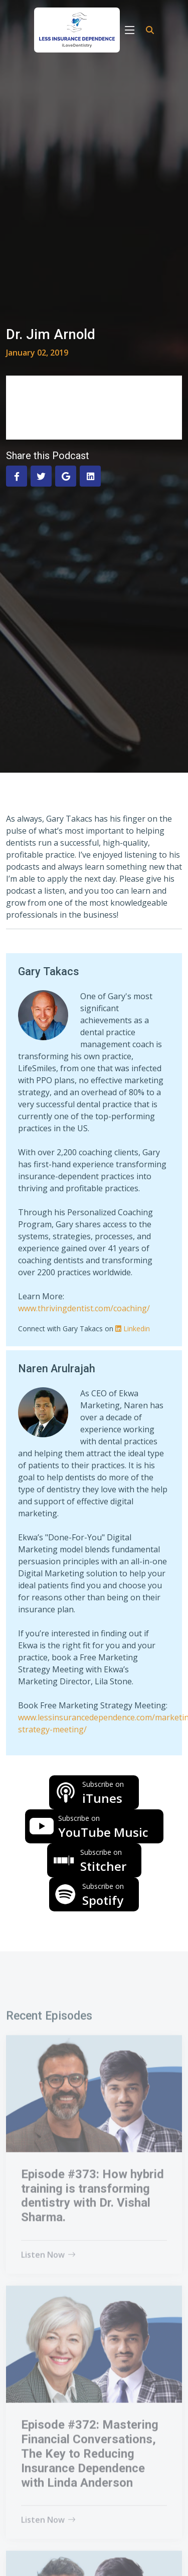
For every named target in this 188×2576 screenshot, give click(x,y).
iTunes (103, 1792)
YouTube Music (103, 1826)
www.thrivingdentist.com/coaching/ (84, 1308)
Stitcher (103, 1860)
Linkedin (132, 1328)
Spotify (103, 1894)
